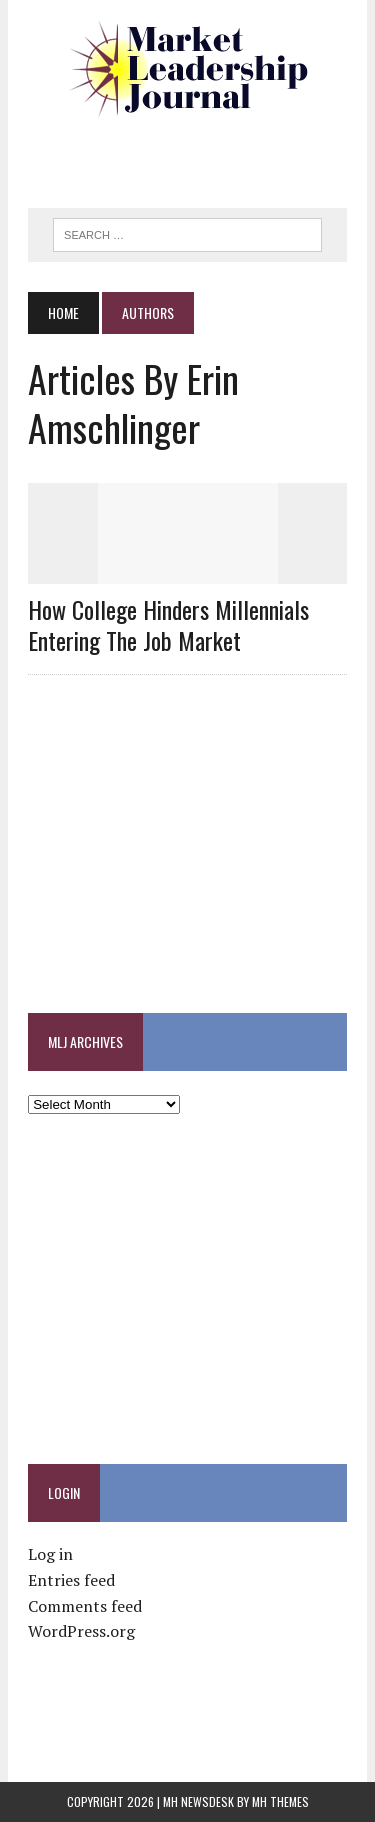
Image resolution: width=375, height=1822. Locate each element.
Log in (50, 1554)
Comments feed (85, 1606)
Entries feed (71, 1580)
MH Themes (280, 1801)
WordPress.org (81, 1631)
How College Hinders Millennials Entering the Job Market (168, 624)
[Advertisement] (201, 155)
